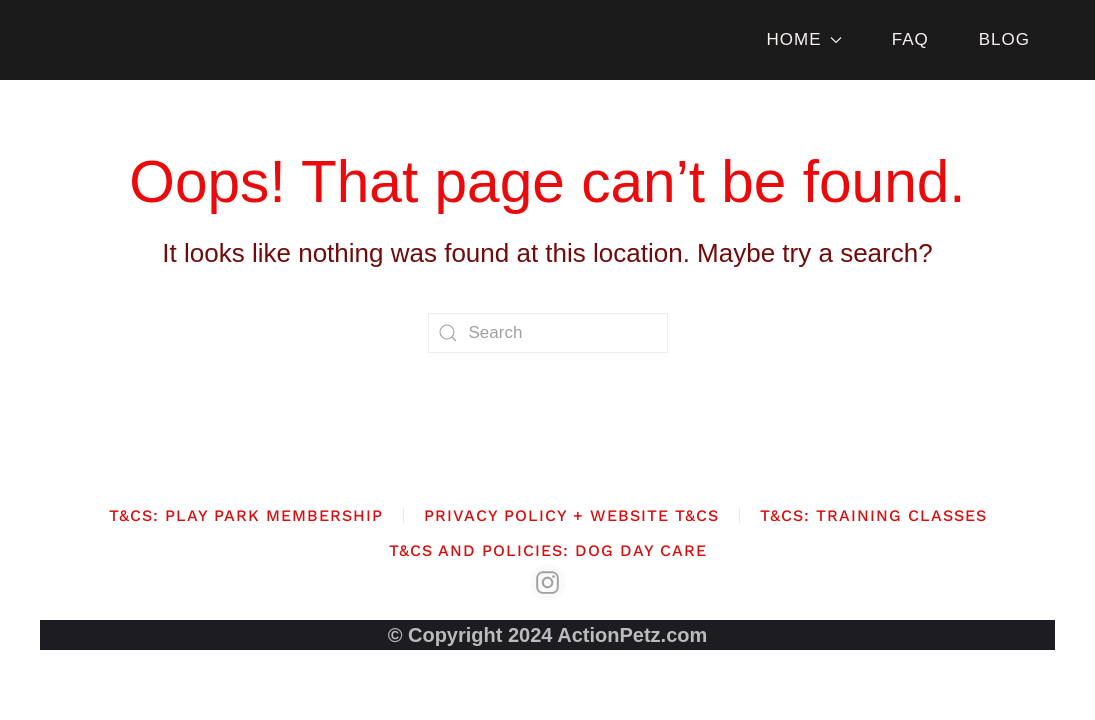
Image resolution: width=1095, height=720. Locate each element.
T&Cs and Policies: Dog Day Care (548, 550)
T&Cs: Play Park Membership (246, 515)
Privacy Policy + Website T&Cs (571, 515)
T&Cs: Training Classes (873, 515)
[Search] (548, 333)
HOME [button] (803, 39)
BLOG (1004, 39)
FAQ (910, 39)
